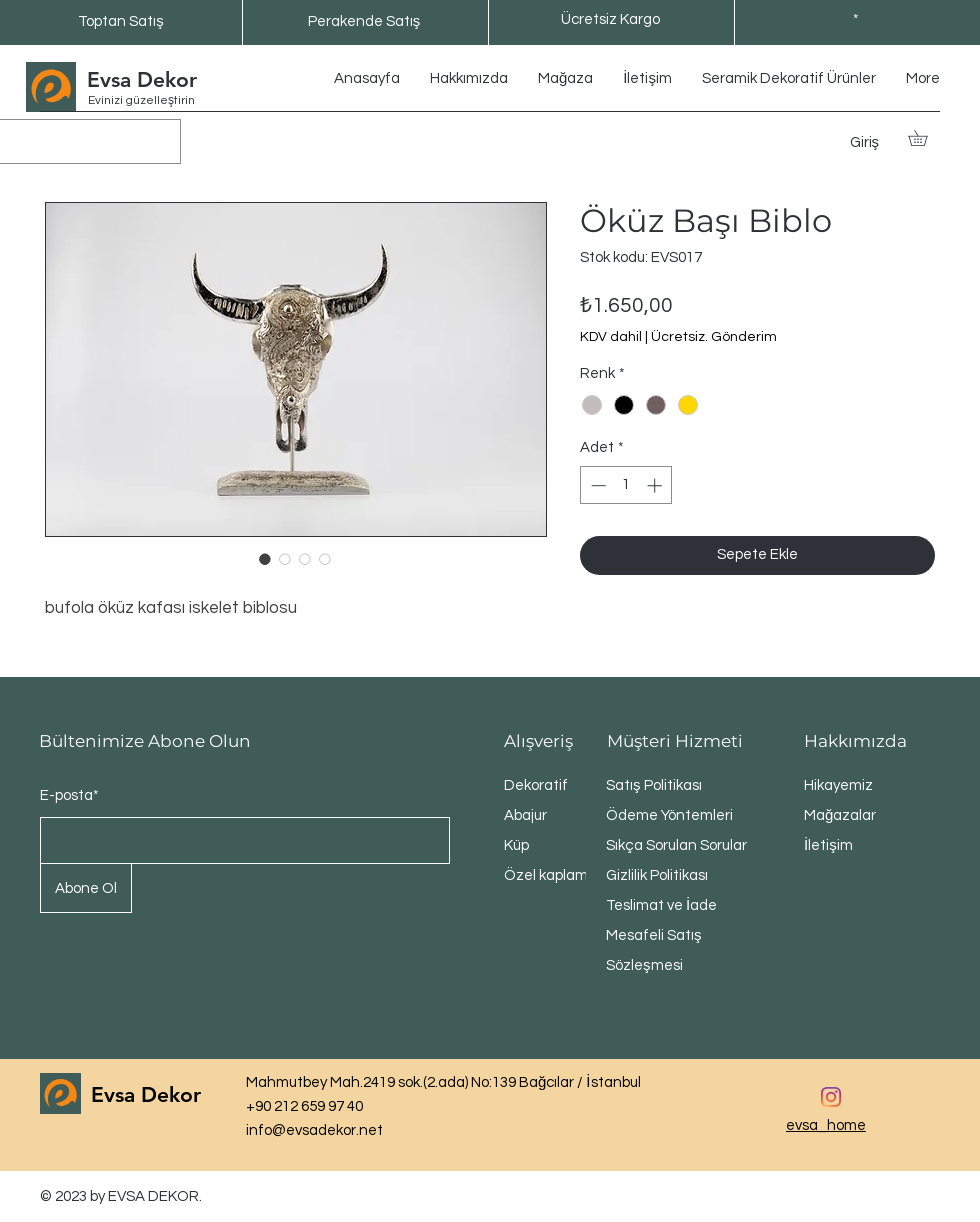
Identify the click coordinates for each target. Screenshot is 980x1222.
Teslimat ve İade (661, 905)
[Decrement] (596, 485)
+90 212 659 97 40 (304, 1106)
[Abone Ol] (86, 888)
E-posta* (69, 795)
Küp (516, 845)
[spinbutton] (626, 485)
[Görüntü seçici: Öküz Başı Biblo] (265, 559)
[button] (925, 138)
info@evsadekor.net (314, 1130)
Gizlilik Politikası (657, 875)
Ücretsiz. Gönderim (714, 337)
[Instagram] (831, 1097)
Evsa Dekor (142, 79)
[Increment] (656, 485)
